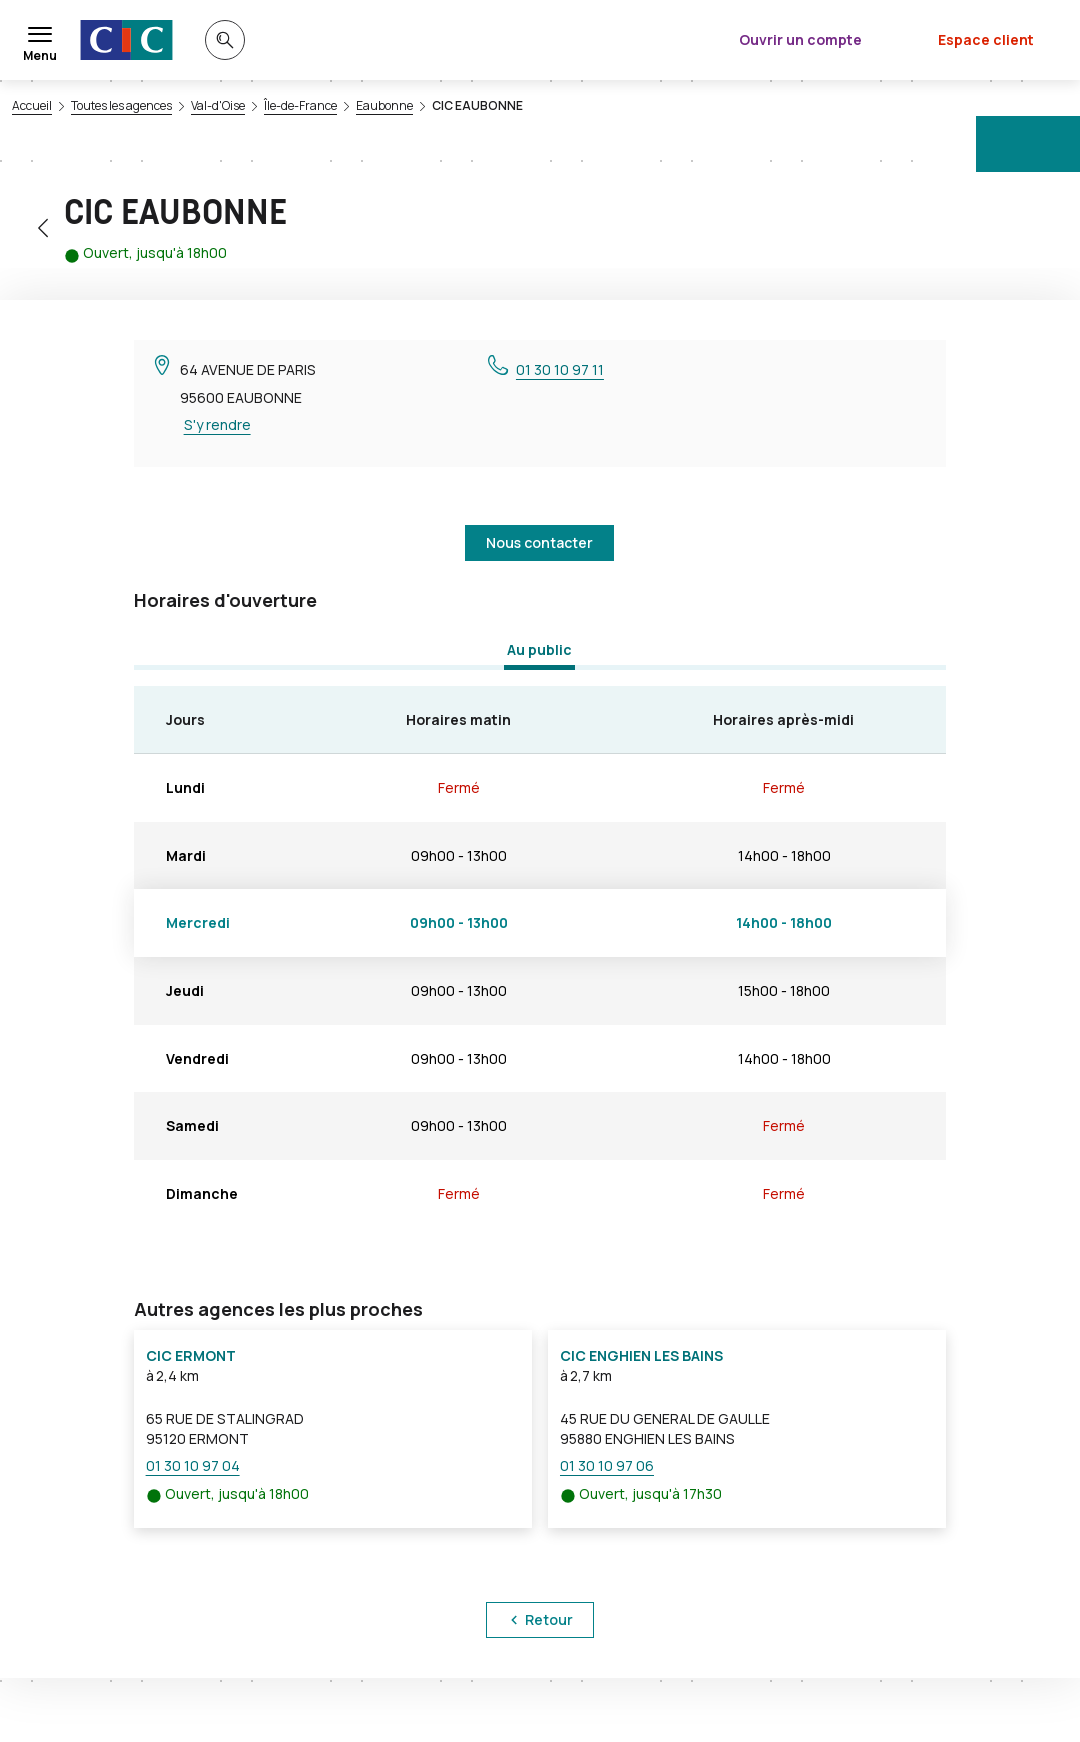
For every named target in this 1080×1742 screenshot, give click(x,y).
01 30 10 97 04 (193, 1465)
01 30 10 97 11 (560, 369)
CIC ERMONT (191, 1355)
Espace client (986, 39)
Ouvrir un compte (800, 39)
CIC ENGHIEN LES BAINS (641, 1355)
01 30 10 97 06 (607, 1465)
